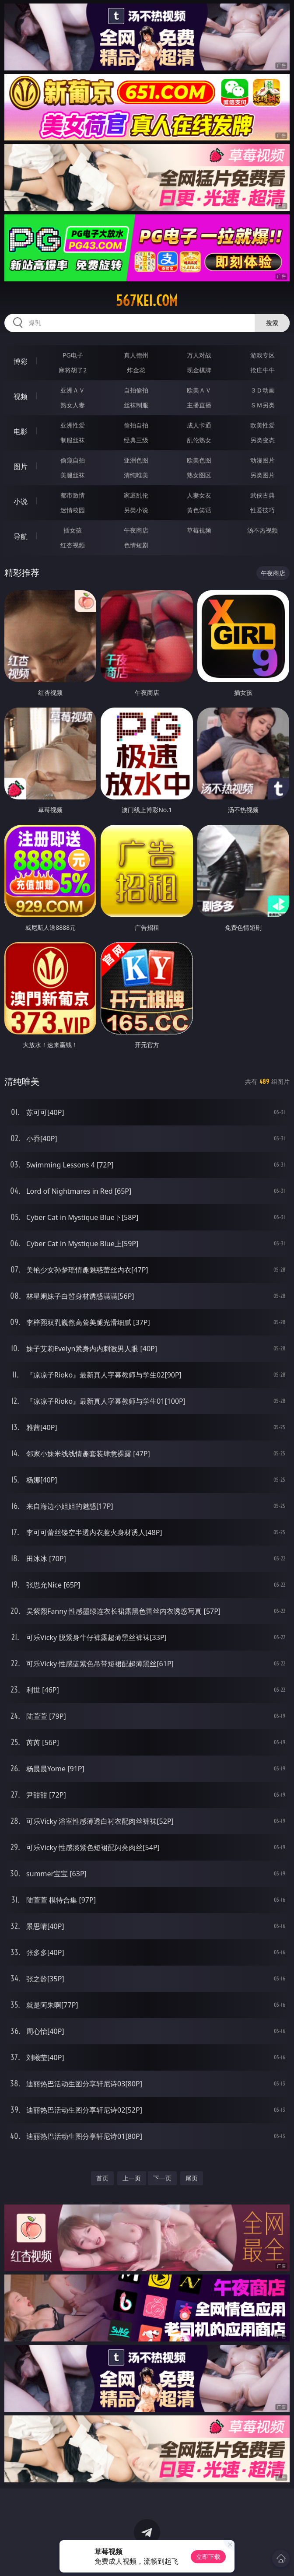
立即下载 (208, 2556)
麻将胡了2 (73, 370)
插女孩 (72, 530)
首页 (102, 2178)
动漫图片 (262, 460)
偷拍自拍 (136, 425)
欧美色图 (199, 460)
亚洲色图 (136, 460)
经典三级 (136, 440)
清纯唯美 (136, 475)
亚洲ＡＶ (72, 390)
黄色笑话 (199, 510)
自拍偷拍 (136, 390)
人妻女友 (199, 495)
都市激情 (72, 495)
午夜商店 (136, 530)
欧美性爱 (262, 425)
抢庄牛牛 (262, 370)
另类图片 (262, 475)
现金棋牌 (199, 370)
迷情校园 (72, 510)
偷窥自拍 (72, 460)
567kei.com (147, 300)
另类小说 (136, 510)
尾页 (192, 2178)
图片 (21, 466)
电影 (21, 431)
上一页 (131, 2178)
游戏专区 (262, 355)
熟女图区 (199, 475)
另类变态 (262, 440)
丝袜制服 (136, 405)
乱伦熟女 (199, 440)
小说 (21, 501)
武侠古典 (262, 495)
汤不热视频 (262, 530)
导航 (21, 536)
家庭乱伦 (136, 495)
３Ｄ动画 (262, 390)
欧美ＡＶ (199, 390)
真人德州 (136, 355)
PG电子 (73, 355)
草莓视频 (199, 530)
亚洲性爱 (72, 425)
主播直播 (199, 405)
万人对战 (199, 355)
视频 (21, 396)
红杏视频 (72, 545)
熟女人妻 (72, 405)
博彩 (21, 361)
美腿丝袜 (72, 475)
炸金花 (136, 370)
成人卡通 (199, 425)
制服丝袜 (72, 440)
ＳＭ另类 (262, 405)
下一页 (162, 2178)
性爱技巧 (262, 510)
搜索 (272, 323)
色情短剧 (136, 545)
